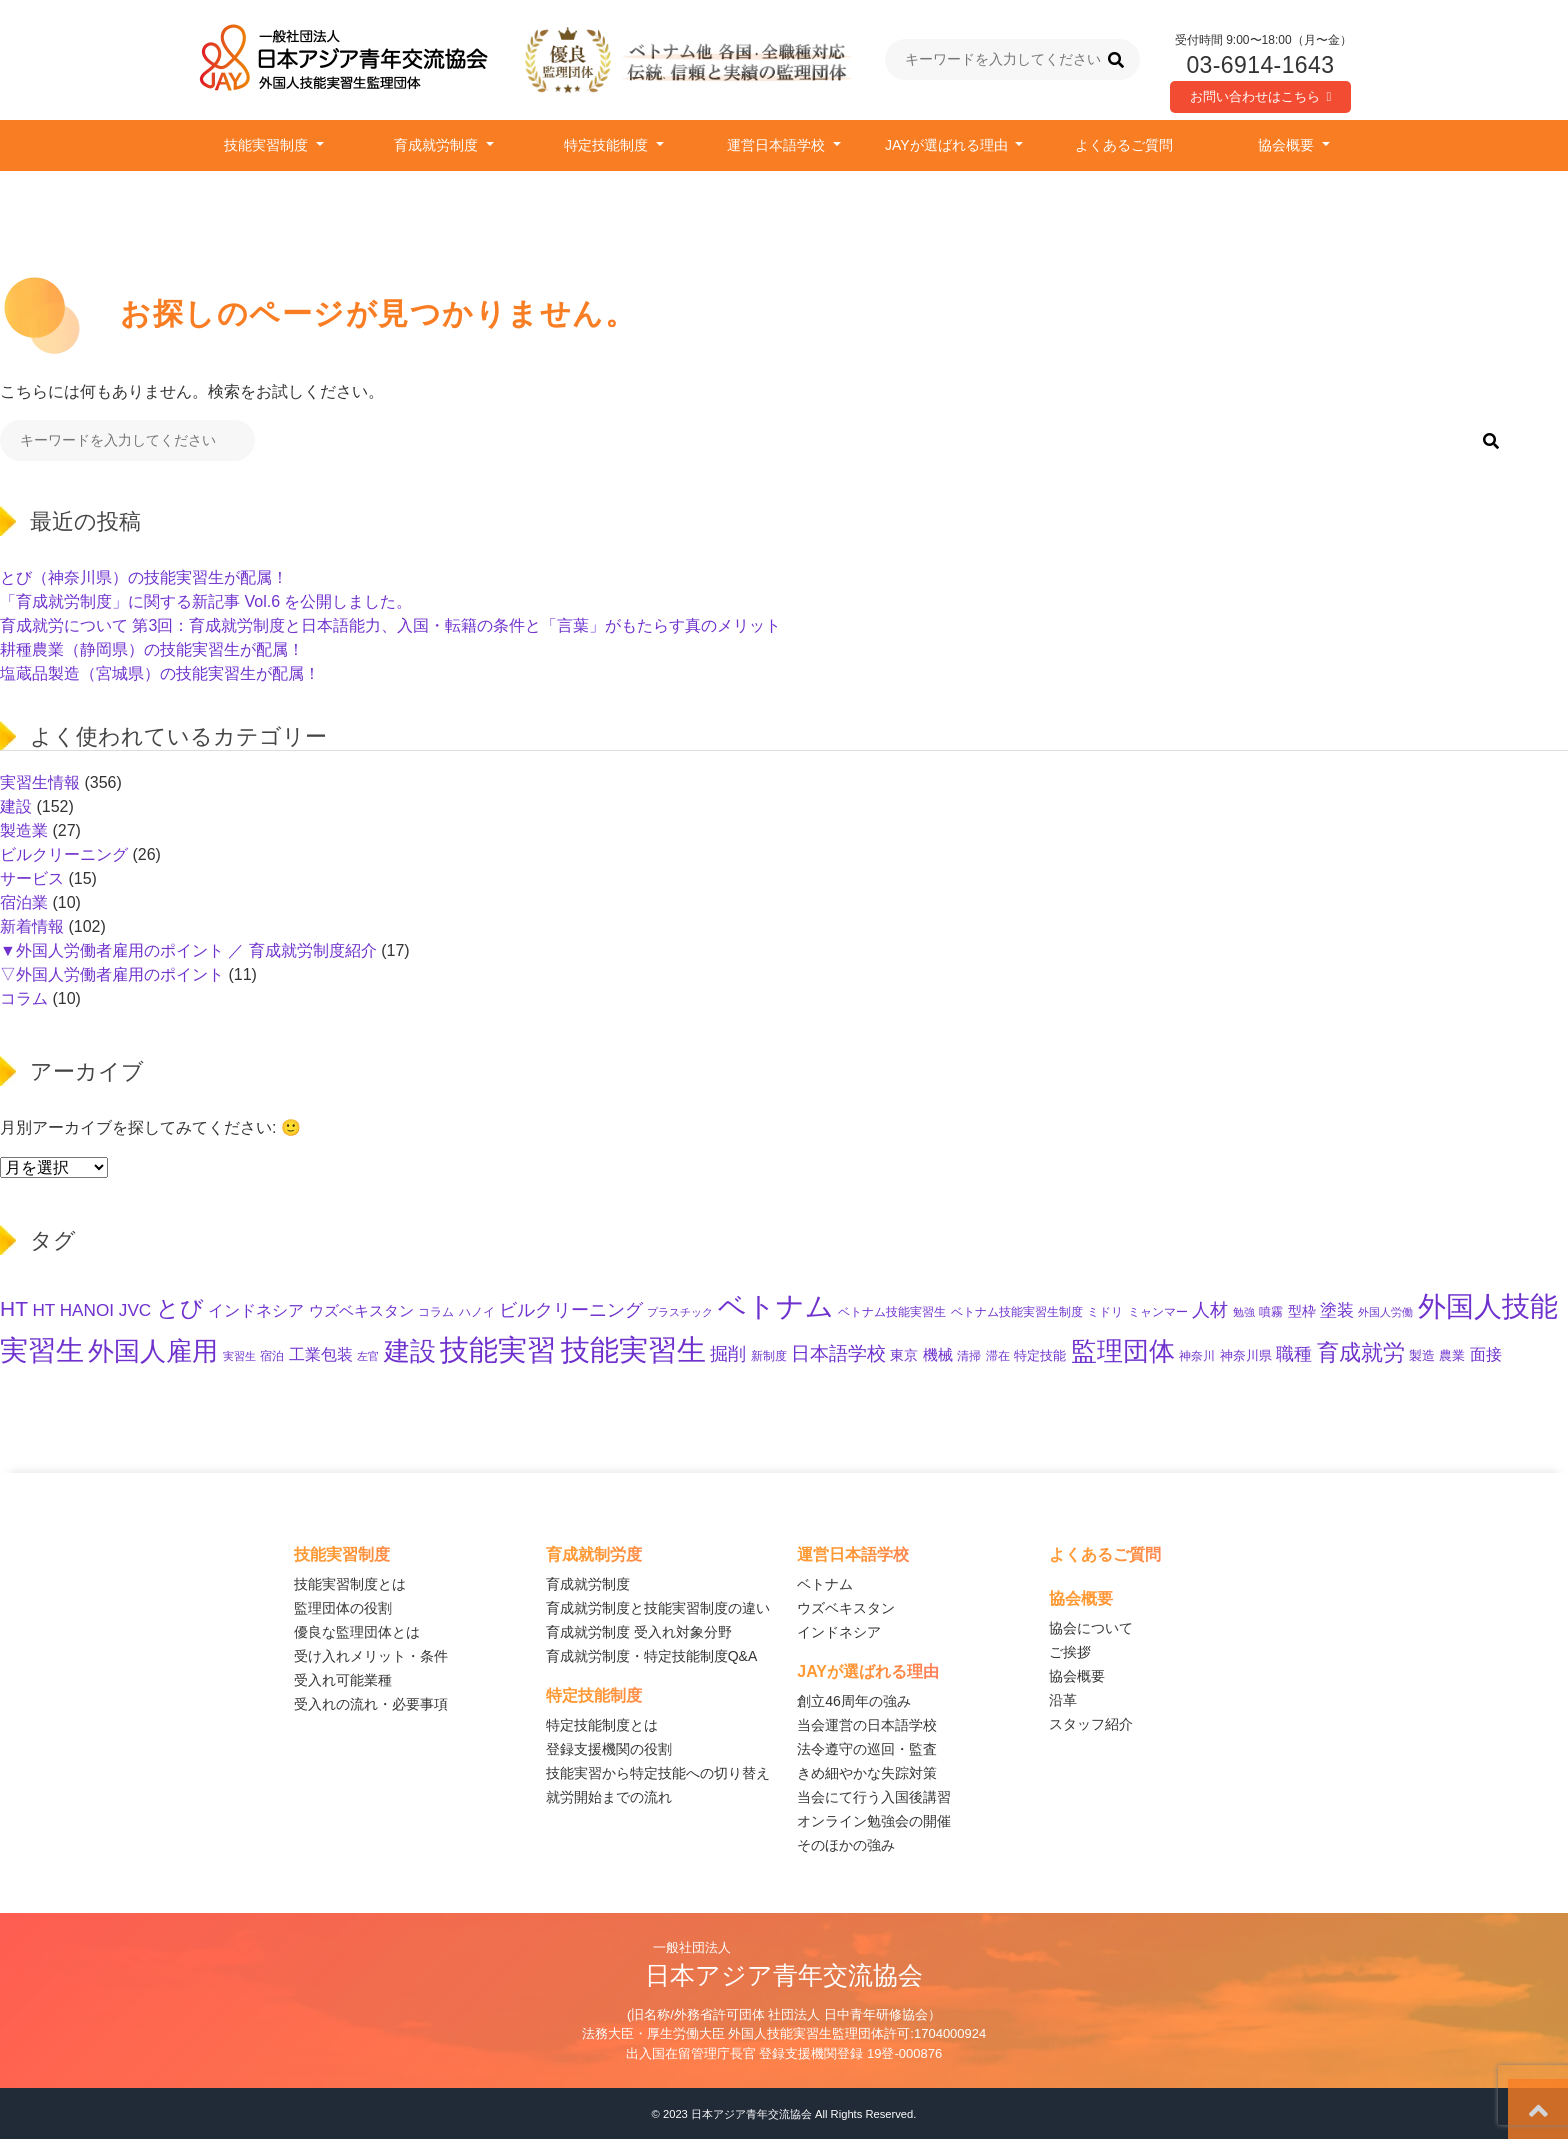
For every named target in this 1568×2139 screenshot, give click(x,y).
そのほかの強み (846, 1845)
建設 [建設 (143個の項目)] (410, 1351)
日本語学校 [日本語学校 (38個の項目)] (838, 1353)
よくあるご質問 (1124, 145)
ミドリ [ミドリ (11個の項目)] (1105, 1312)
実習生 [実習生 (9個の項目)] (239, 1356)
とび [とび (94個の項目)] (180, 1308)
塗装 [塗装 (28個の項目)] (1337, 1310)
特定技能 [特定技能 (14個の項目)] (1040, 1355)
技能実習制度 (268, 145)
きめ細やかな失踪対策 (867, 1773)
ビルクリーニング (64, 854)
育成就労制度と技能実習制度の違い (658, 1608)
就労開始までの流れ (609, 1797)
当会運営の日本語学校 (867, 1725)
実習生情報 (40, 782)
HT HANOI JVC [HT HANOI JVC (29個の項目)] (91, 1310)
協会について (1091, 1628)
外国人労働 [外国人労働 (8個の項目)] (1385, 1312)
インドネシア (839, 1632)
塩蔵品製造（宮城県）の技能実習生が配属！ (160, 673)
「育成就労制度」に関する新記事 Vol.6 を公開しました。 (206, 601)
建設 (16, 806)
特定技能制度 (608, 145)
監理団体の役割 (343, 1608)
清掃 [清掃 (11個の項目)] (969, 1356)
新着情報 (32, 926)
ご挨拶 (1070, 1652)
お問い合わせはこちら (1261, 96)
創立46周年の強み (854, 1701)
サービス (32, 878)
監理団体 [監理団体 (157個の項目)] (1123, 1351)
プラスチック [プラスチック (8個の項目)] (680, 1312)
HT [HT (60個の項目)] (14, 1308)
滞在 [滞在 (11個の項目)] (998, 1356)
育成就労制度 (438, 145)
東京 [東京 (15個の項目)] (904, 1355)
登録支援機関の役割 (609, 1749)
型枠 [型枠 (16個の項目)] (1302, 1311)
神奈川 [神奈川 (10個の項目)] (1197, 1355)
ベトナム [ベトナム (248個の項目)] (776, 1306)
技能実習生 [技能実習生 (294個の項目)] (633, 1349)
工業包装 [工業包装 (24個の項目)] (321, 1354)
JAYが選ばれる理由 (948, 145)
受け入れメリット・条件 (371, 1656)
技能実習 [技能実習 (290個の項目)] (498, 1350)
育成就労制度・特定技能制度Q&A (652, 1656)
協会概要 (1288, 145)
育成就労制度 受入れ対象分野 (639, 1632)
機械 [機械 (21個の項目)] (938, 1354)
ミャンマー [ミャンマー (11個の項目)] (1158, 1312)
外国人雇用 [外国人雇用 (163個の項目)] (153, 1351)
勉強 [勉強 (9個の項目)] (1244, 1312)
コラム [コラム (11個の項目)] (436, 1312)
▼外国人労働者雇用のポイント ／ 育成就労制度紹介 (188, 950)
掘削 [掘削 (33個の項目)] (728, 1354)
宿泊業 (24, 902)
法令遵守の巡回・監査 (867, 1749)
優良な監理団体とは (357, 1632)
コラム (24, 998)
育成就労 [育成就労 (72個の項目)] (1361, 1352)
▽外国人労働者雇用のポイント (112, 974)
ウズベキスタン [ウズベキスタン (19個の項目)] (361, 1310)
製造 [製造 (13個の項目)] (1422, 1355)
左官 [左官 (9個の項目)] (368, 1356)
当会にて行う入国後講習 (874, 1797)
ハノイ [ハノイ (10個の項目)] (477, 1311)
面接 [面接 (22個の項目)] (1486, 1354)
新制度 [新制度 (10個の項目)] (769, 1355)
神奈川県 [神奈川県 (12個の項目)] (1246, 1356)
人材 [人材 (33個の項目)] (1210, 1310)
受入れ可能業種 (343, 1680)
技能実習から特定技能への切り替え (658, 1773)
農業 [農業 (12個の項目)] (1452, 1356)
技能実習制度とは (350, 1584)
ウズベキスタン (846, 1608)
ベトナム (825, 1584)
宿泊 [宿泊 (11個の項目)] (272, 1356)
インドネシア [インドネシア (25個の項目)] (256, 1310)
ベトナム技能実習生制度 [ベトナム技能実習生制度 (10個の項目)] (1017, 1311)
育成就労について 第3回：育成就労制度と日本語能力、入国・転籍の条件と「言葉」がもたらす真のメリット (390, 625)
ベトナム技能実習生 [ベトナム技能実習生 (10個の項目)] (892, 1311)
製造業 (24, 830)
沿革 (1063, 1700)
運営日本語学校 (778, 145)
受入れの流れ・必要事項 (371, 1704)
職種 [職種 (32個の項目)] (1294, 1354)
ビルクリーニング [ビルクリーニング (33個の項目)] (571, 1310)
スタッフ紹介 (1091, 1724)
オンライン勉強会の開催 (874, 1821)
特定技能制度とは (602, 1725)
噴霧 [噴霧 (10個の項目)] (1271, 1311)
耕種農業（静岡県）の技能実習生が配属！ (152, 649)
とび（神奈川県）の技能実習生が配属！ (144, 577)
